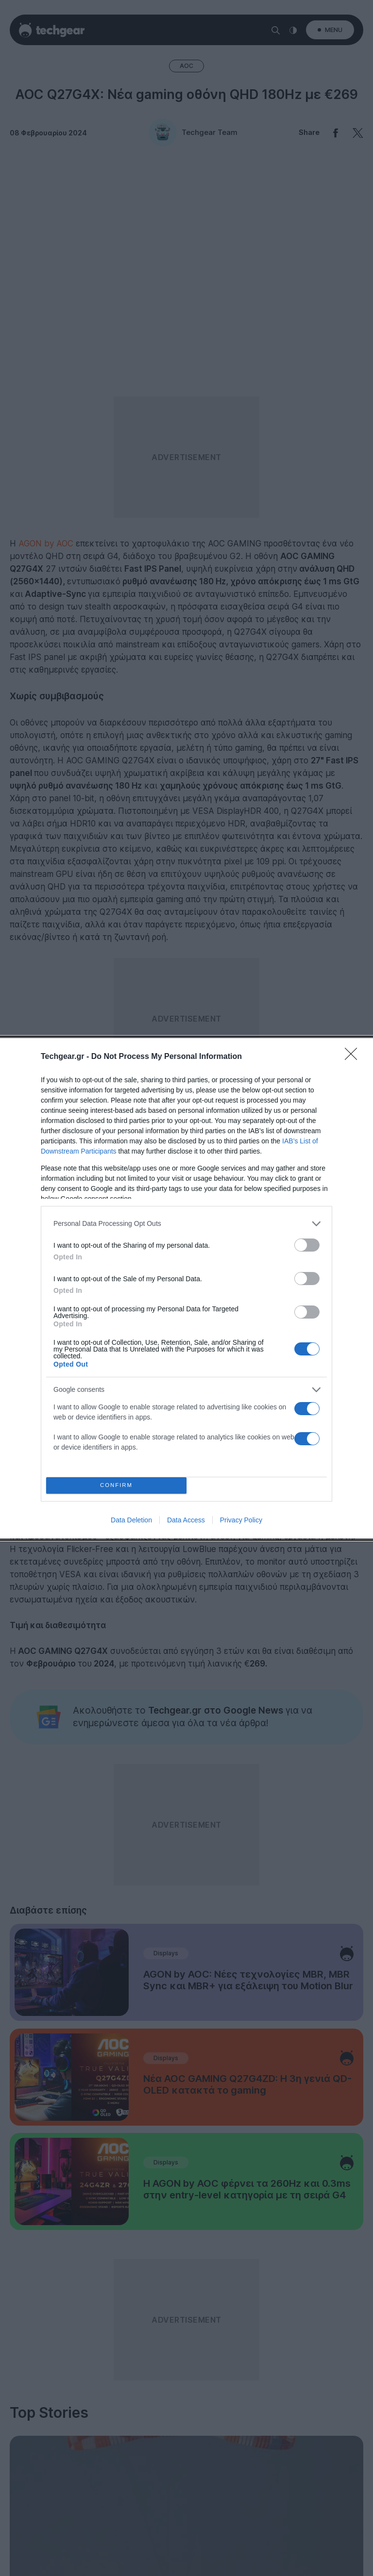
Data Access (186, 1520)
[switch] (307, 1245)
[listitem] (186, 1224)
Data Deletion (131, 1520)
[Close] (354, 1057)
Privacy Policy (241, 1520)
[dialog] (186, 1288)
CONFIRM (116, 1485)
